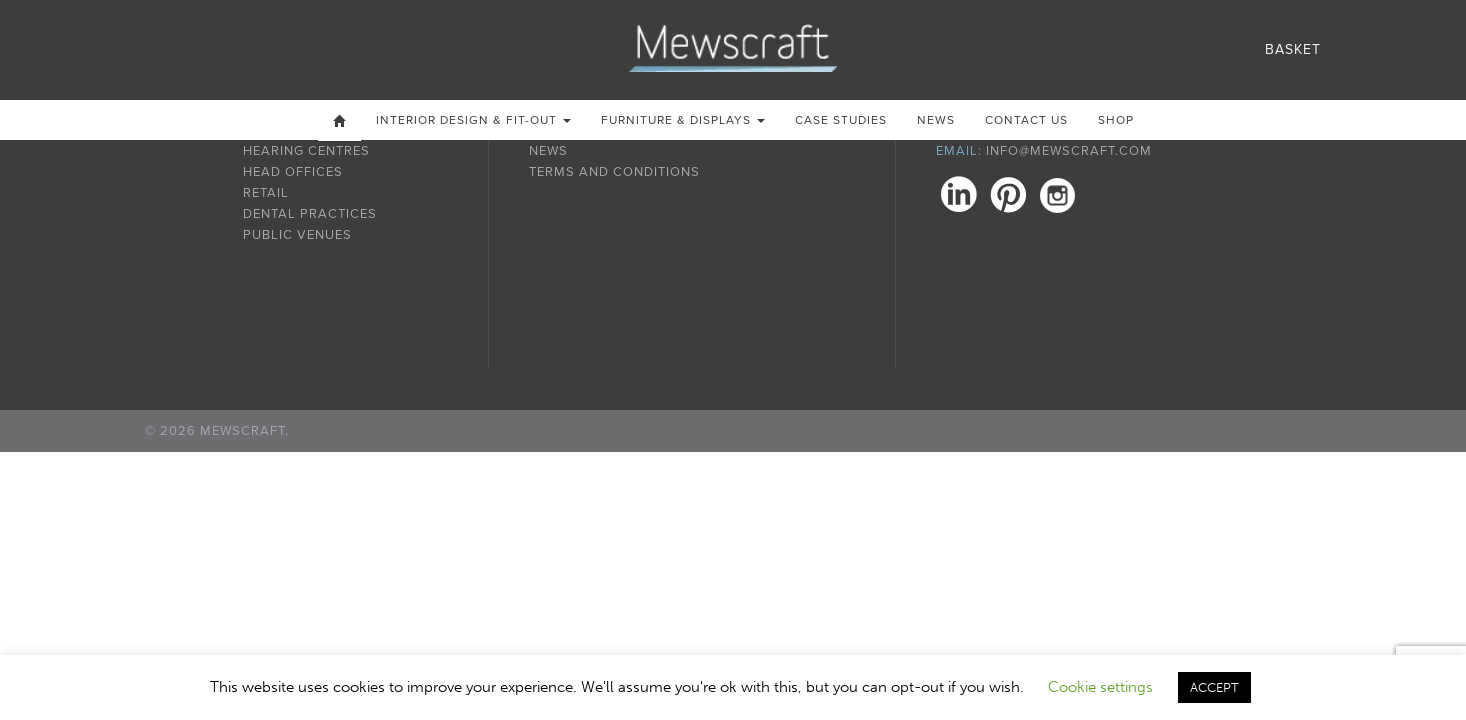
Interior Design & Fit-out (473, 120)
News (936, 120)
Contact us (1026, 120)
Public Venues (297, 235)
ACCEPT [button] (1214, 687)
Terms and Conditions (614, 172)
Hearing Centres (306, 151)
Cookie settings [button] (1100, 687)
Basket (1293, 49)
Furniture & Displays (683, 120)
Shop (1116, 120)
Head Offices (293, 172)
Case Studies (841, 120)
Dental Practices (310, 214)
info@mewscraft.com (1069, 151)
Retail (266, 193)
